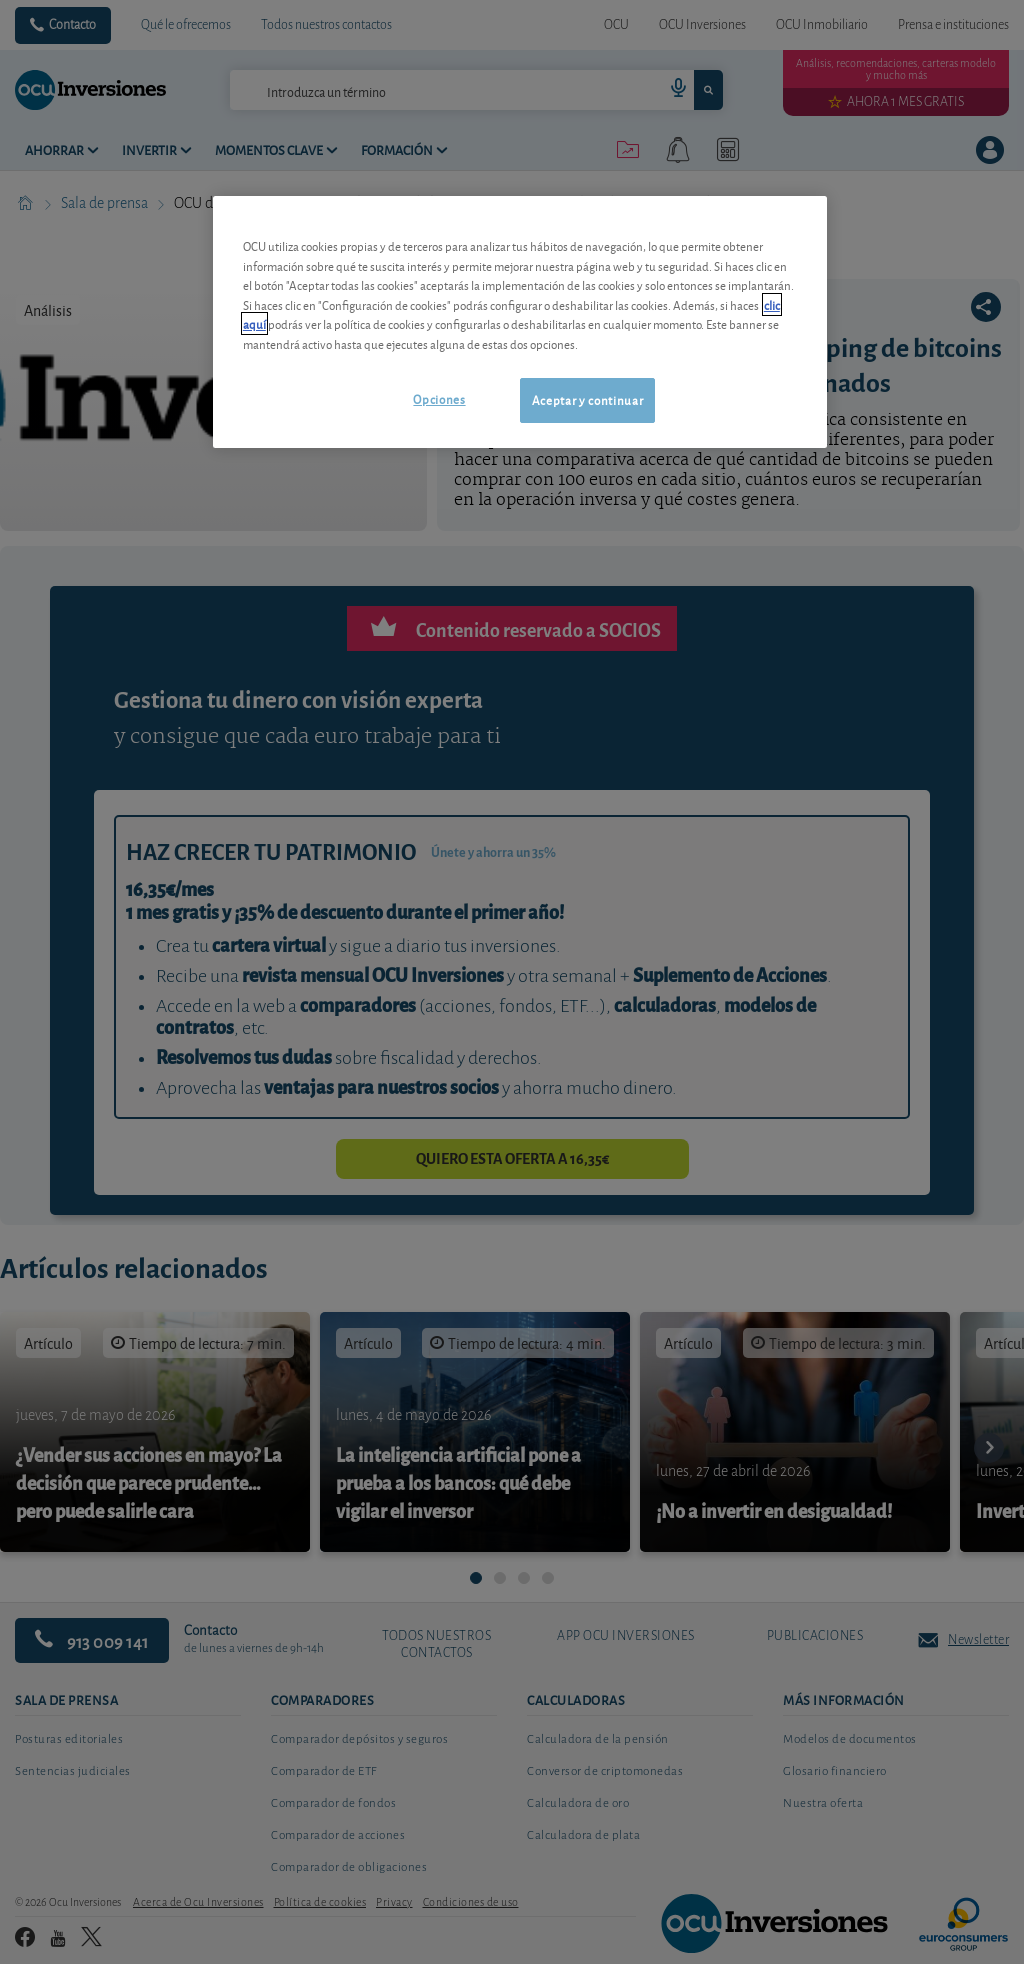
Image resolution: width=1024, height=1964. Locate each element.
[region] (520, 321)
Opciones (439, 398)
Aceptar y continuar (587, 399)
